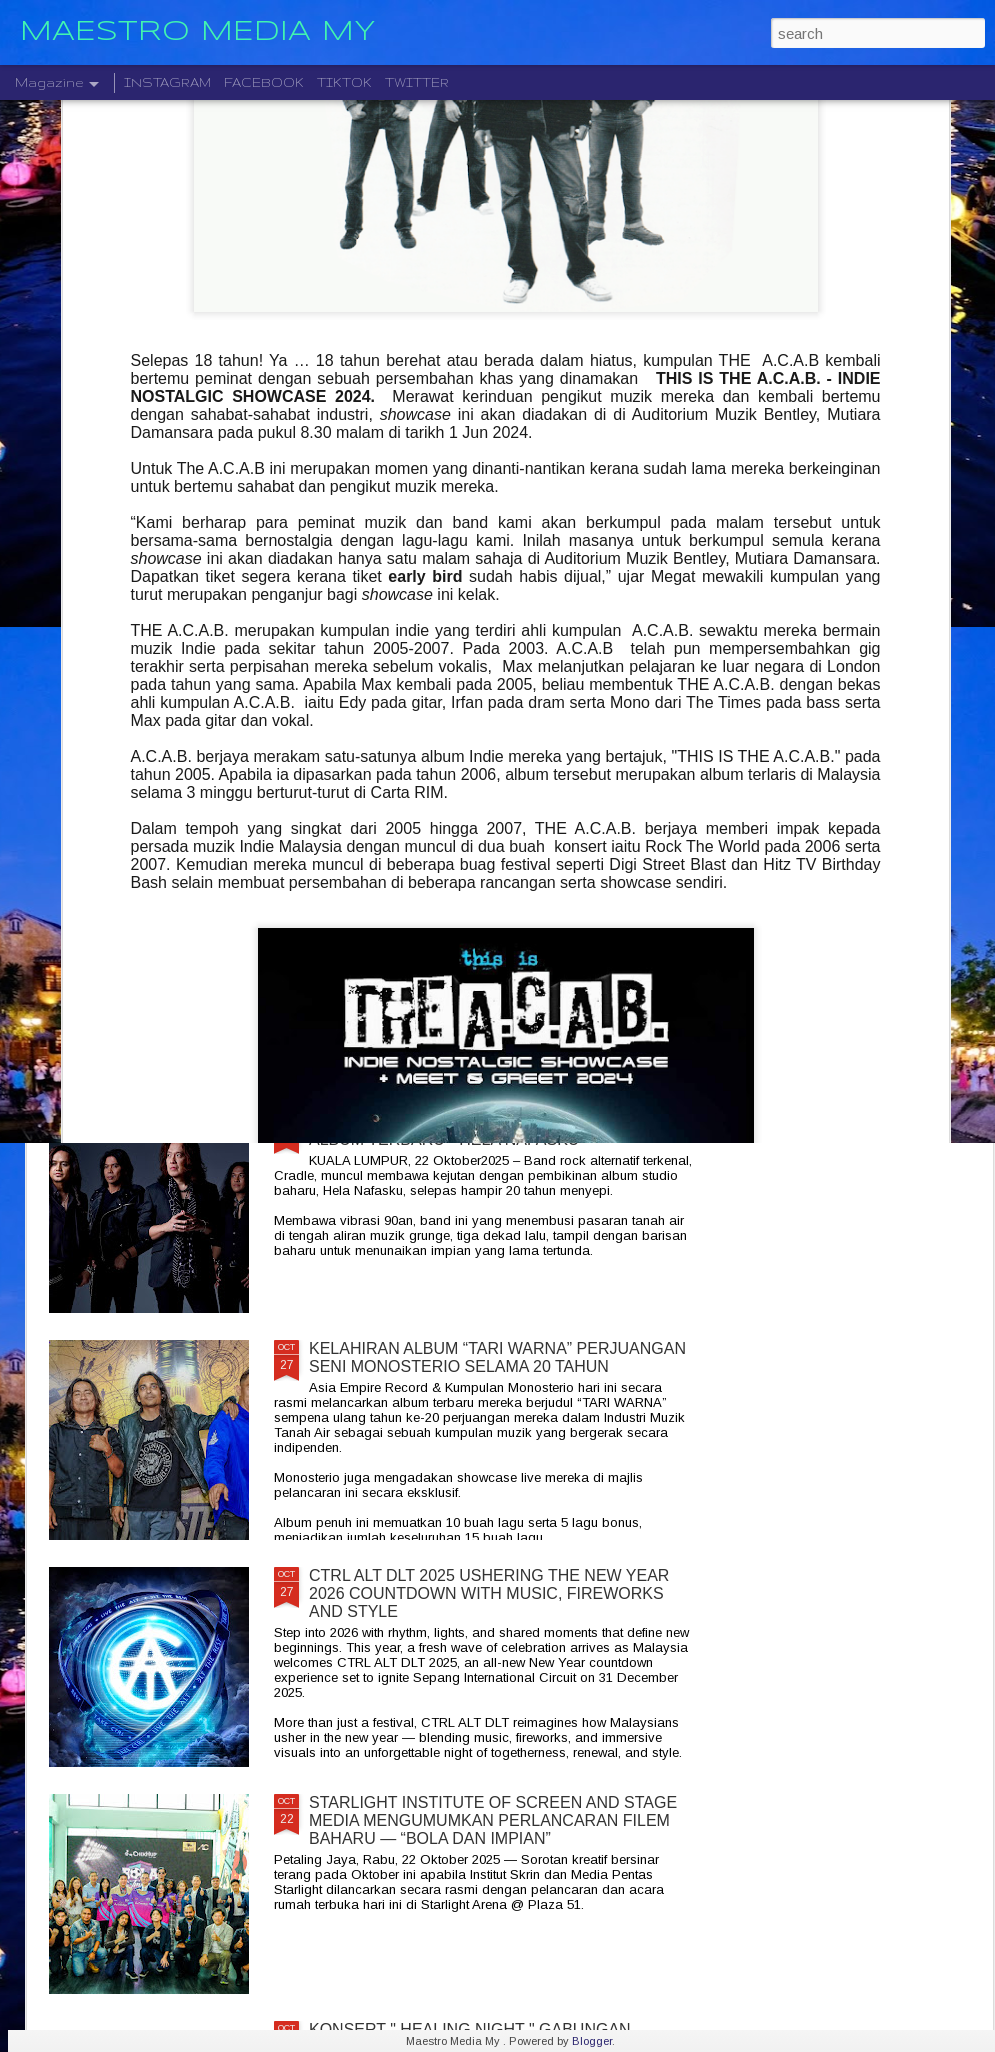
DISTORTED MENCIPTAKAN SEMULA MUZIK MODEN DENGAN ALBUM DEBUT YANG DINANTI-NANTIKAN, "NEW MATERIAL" (638, 779)
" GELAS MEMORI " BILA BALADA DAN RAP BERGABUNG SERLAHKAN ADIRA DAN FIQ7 (395, 761)
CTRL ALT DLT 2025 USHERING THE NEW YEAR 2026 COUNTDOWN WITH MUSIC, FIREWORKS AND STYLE (489, 1593)
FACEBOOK (264, 82)
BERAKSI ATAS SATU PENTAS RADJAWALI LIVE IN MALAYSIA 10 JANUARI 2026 (873, 752)
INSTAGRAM (167, 82)
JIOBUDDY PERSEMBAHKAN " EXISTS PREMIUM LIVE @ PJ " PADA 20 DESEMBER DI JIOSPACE (162, 770)
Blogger (592, 2041)
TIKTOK (344, 82)
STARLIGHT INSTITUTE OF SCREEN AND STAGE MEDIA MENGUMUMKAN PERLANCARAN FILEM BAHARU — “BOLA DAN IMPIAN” (493, 1820)
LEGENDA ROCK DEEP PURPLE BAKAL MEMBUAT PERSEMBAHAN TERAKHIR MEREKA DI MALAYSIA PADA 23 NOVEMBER (500, 912)
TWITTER (417, 82)
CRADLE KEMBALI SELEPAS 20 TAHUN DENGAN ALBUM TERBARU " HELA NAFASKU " (493, 1130)
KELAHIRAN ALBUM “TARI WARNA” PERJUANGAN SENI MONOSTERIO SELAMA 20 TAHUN (497, 1357)
